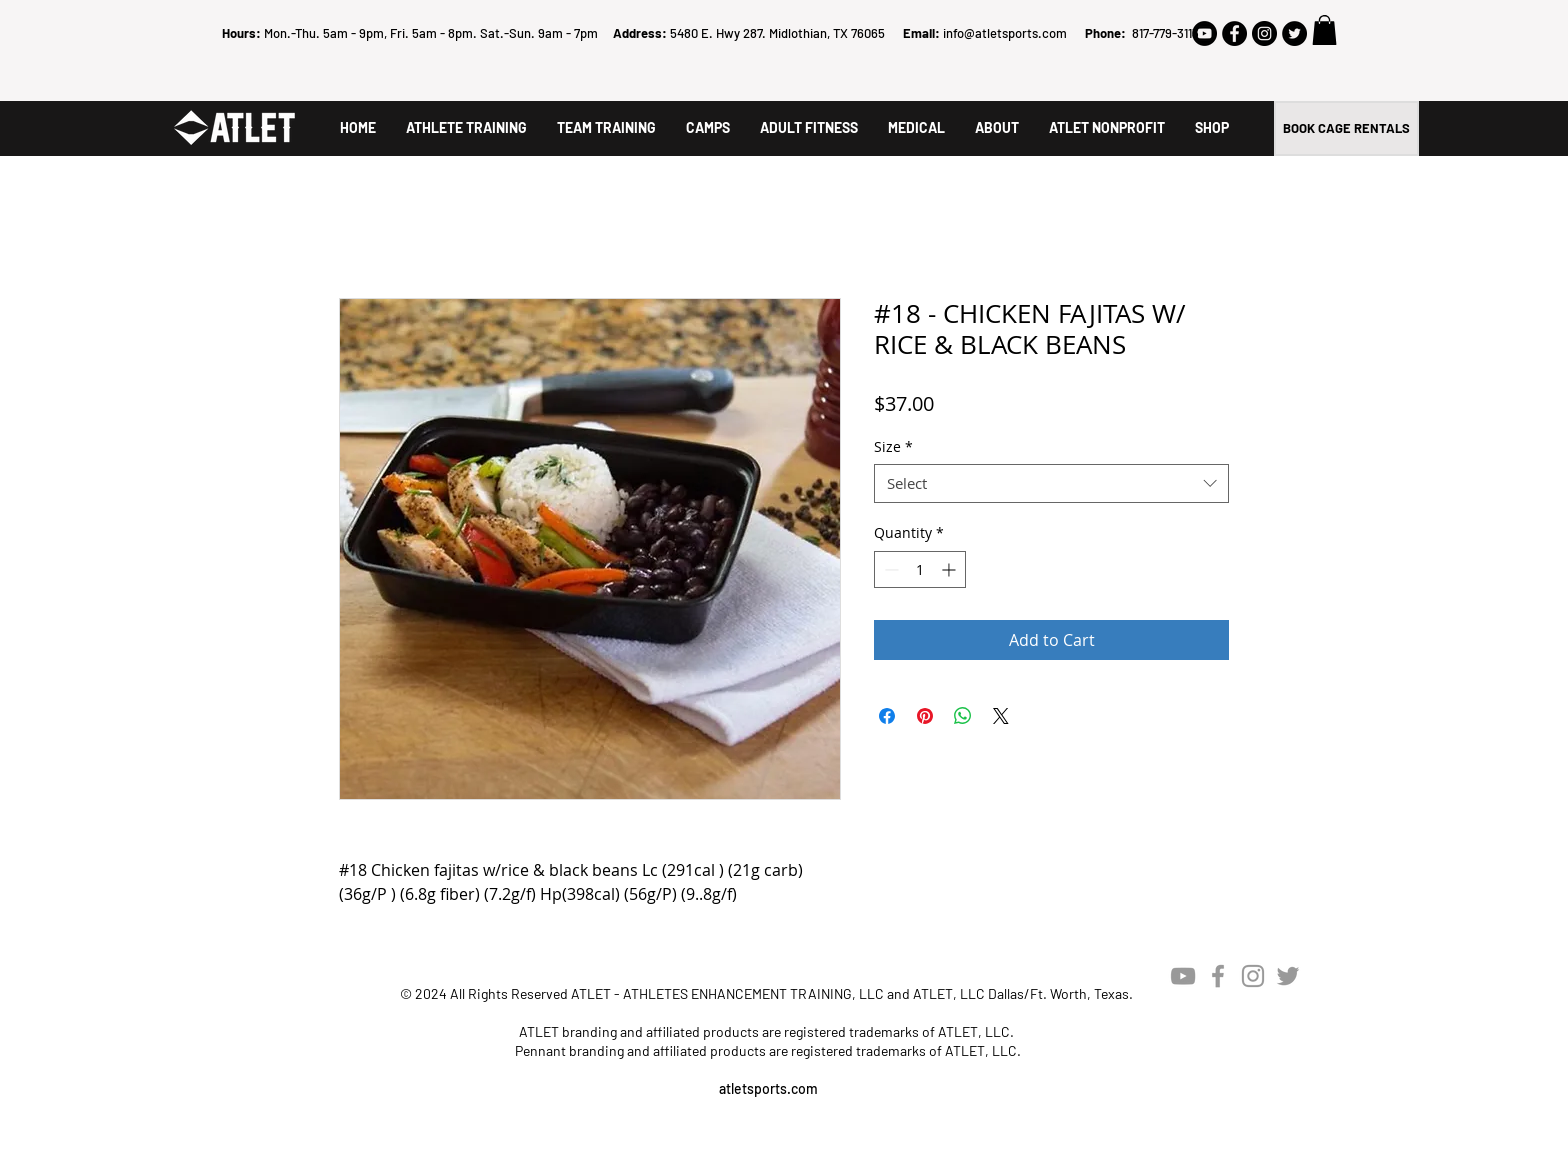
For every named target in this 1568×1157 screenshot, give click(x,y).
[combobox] (1051, 483)
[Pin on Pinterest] (925, 716)
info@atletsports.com (1005, 33)
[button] (1324, 30)
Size (893, 446)
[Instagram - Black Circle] (1264, 33)
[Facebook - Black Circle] (1234, 33)
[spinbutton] (920, 569)
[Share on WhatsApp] (963, 716)
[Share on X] (1001, 716)
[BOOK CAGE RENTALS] (1346, 128)
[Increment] (950, 569)
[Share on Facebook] (887, 716)
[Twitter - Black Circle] (1294, 33)
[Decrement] (889, 569)
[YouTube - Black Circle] (1204, 33)
